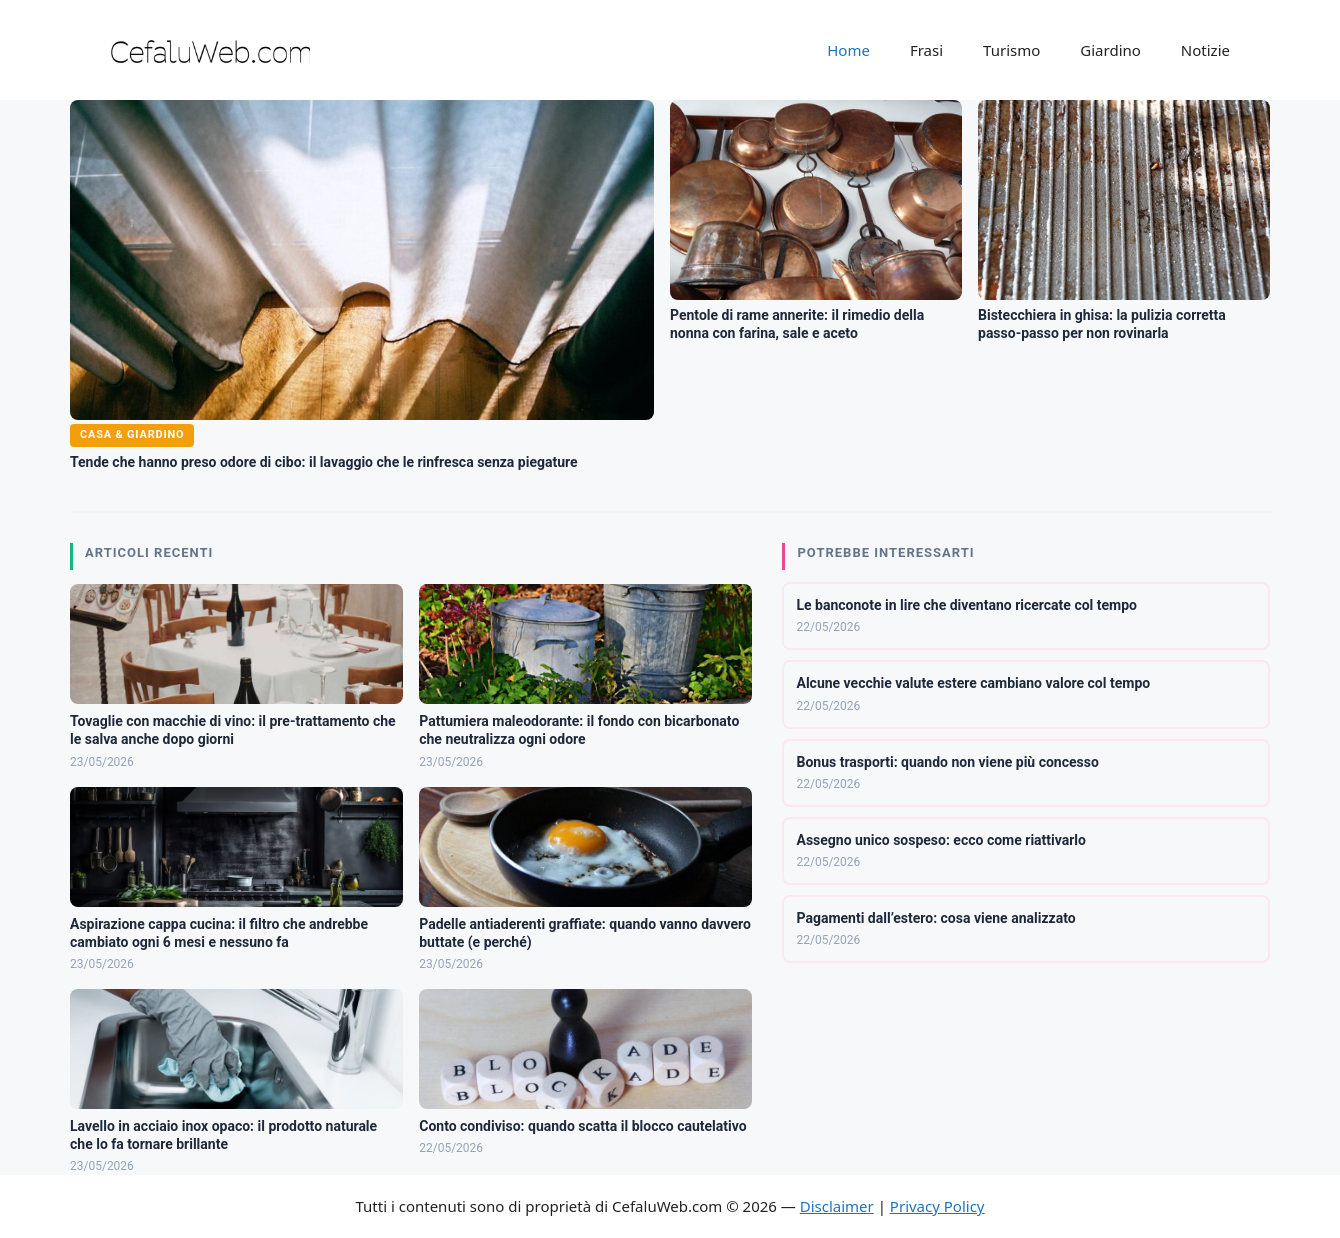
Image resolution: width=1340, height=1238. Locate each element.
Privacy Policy (937, 1206)
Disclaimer (837, 1206)
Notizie (1205, 50)
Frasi (926, 50)
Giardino (1110, 50)
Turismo (1011, 50)
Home (848, 50)
